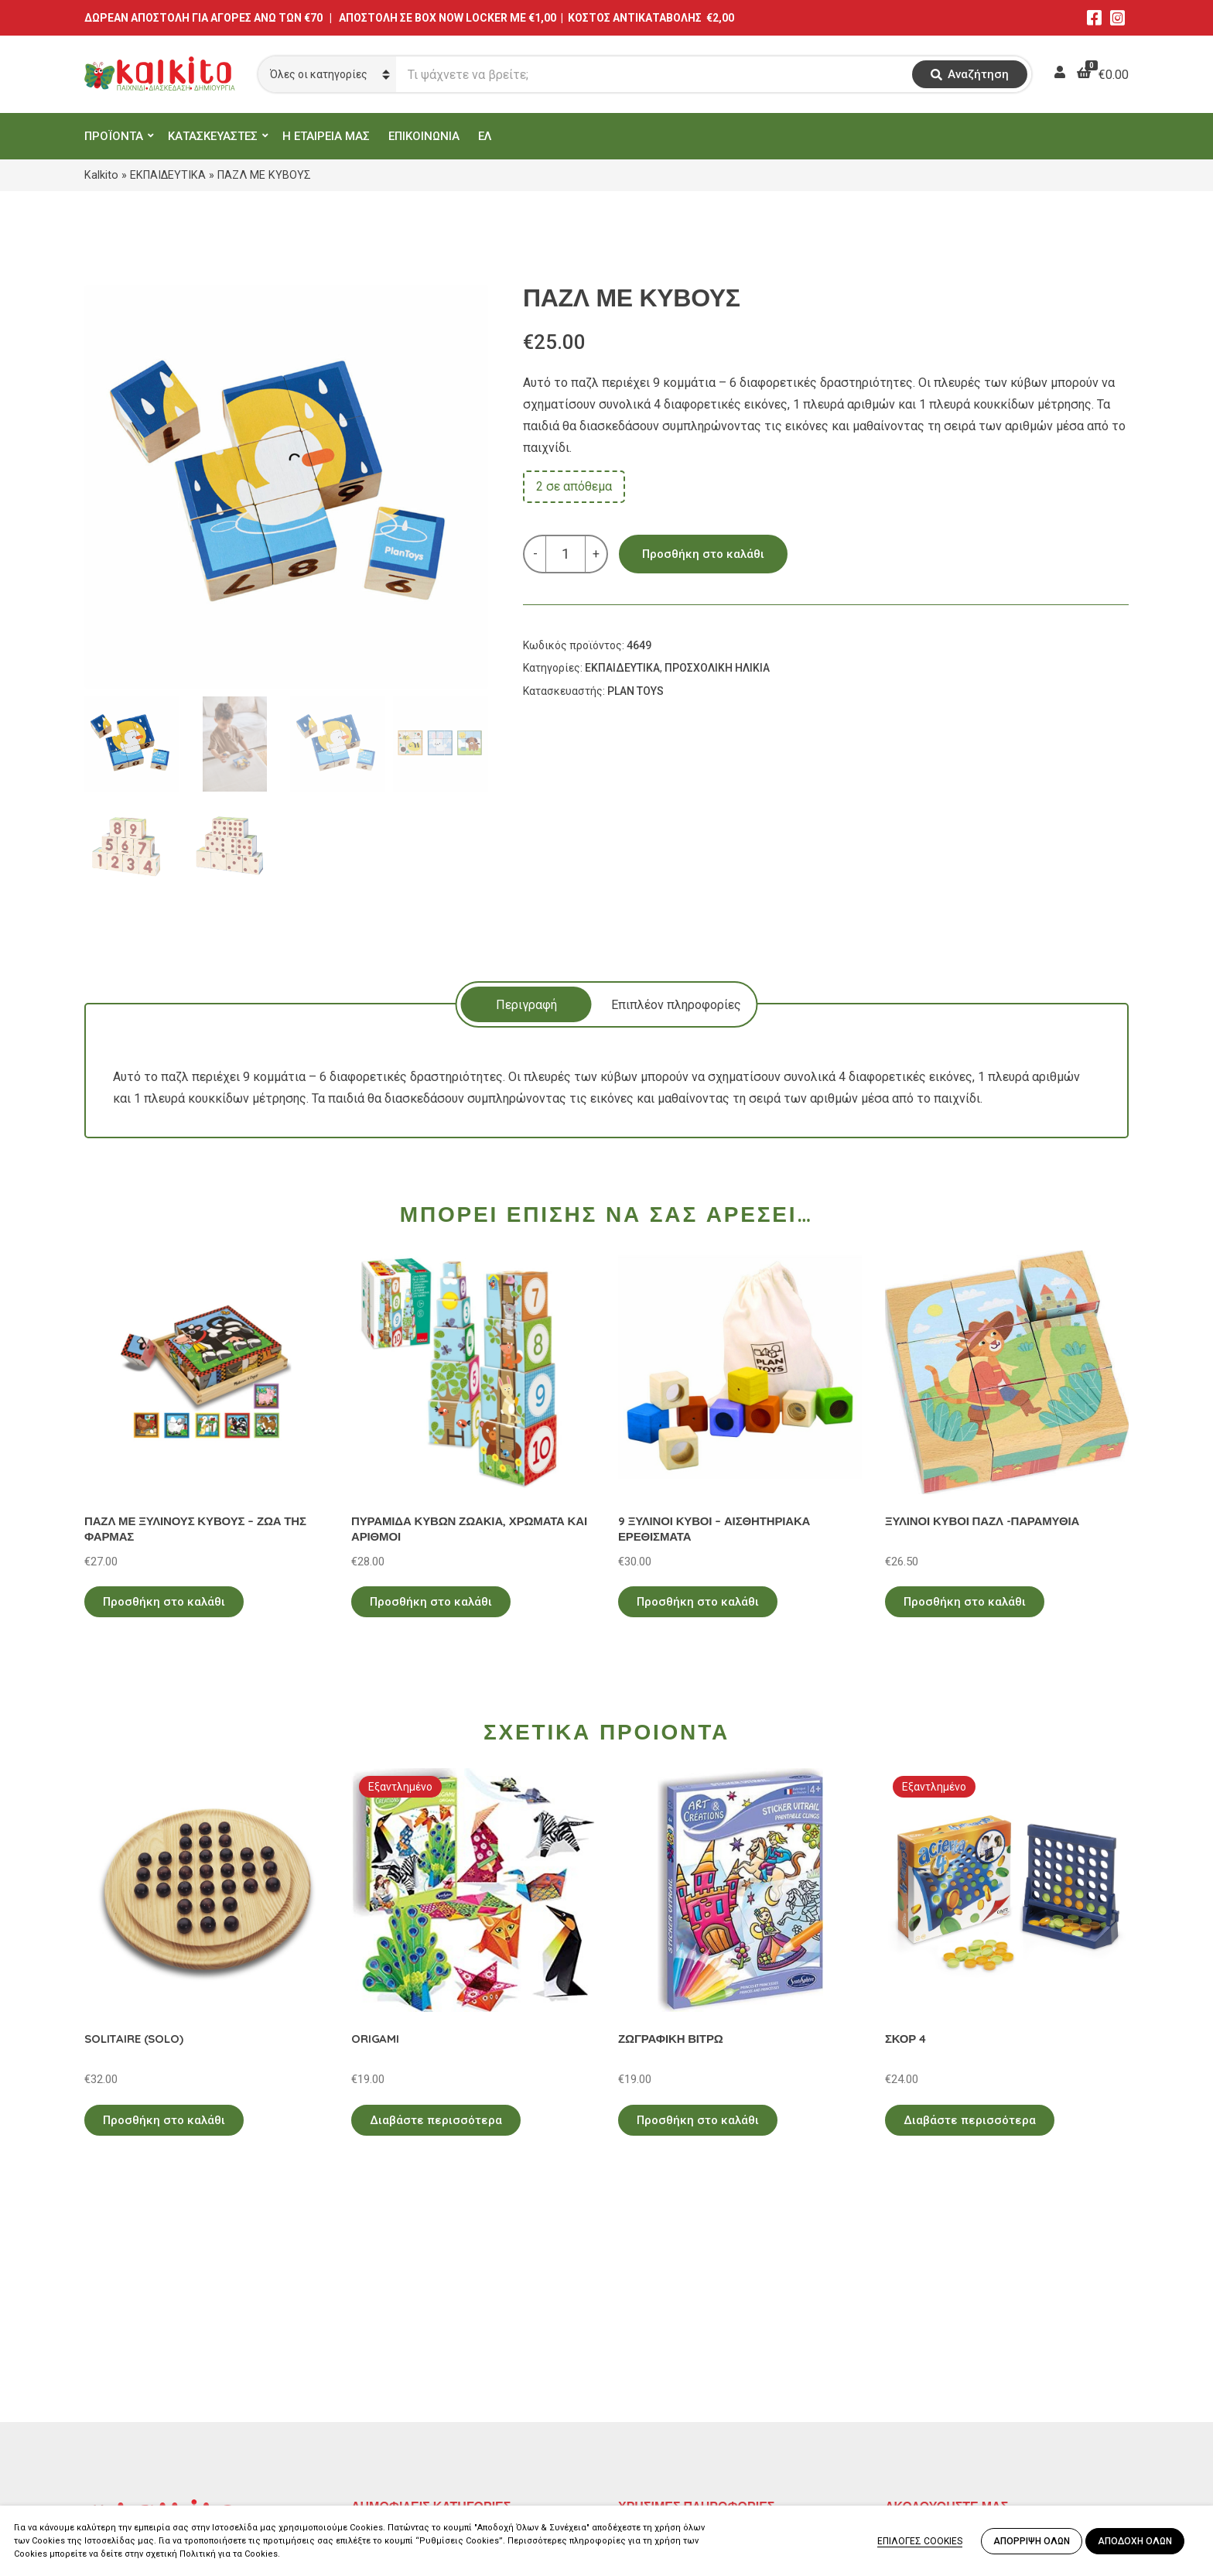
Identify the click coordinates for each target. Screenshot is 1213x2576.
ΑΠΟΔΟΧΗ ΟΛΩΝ (1135, 2541)
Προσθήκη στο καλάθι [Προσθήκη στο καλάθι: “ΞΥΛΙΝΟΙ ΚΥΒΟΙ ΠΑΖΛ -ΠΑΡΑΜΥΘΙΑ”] (965, 1602)
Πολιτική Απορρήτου (676, 2339)
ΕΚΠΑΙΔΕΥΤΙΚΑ (168, 175)
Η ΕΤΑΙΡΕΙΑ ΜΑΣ (326, 136)
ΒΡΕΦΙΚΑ (376, 2407)
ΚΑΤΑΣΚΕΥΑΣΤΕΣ (213, 136)
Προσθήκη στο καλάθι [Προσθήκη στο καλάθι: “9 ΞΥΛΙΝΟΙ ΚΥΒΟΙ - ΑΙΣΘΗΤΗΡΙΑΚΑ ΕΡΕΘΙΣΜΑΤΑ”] (698, 1602)
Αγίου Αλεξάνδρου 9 (140, 2373)
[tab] (526, 1004)
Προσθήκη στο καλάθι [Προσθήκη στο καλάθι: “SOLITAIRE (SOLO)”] (164, 2120)
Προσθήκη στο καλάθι (703, 554)
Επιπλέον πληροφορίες (676, 1004)
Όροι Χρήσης (653, 2362)
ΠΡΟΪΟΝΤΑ (113, 136)
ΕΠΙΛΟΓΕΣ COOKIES (919, 2541)
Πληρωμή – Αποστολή (680, 2384)
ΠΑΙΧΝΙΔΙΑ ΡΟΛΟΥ (403, 2384)
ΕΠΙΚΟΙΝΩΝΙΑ (424, 136)
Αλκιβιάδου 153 (128, 2447)
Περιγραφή (526, 1004)
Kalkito (101, 175)
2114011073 (119, 2391)
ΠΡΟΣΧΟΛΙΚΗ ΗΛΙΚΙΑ (717, 668)
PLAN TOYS (635, 691)
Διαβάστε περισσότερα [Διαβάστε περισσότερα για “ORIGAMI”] (436, 2120)
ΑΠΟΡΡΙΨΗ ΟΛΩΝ (1031, 2541)
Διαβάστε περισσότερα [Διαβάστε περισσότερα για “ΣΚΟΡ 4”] (970, 2120)
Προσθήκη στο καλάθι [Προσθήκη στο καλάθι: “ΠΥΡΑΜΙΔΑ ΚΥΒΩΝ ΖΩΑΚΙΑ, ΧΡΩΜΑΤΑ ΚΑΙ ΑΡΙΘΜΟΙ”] (431, 1602)
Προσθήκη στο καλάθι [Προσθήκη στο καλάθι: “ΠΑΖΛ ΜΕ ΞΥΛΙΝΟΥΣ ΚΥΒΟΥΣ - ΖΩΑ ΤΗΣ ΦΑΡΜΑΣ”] (164, 1602)
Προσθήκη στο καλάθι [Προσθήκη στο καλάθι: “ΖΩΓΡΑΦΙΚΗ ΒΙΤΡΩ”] (698, 2120)
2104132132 (119, 2465)
